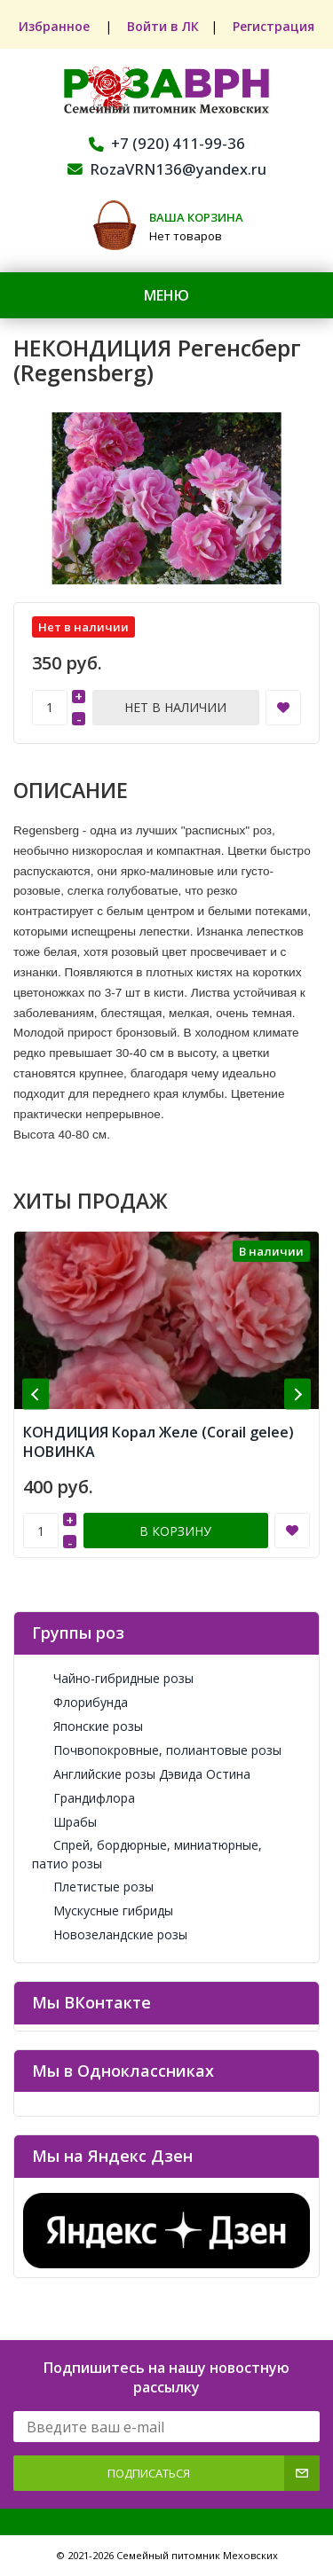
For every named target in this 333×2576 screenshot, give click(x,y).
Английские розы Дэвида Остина (141, 1774)
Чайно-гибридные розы (113, 1678)
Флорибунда (80, 1702)
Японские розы (87, 1726)
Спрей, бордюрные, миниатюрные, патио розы (147, 1854)
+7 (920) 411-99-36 (167, 143)
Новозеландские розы (109, 1934)
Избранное (54, 26)
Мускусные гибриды (102, 1910)
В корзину (175, 1531)
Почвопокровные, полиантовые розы (156, 1750)
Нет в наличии (175, 707)
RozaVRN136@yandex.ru (166, 169)
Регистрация (275, 26)
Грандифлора (83, 1797)
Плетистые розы (93, 1886)
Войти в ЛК (163, 26)
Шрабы (64, 1821)
